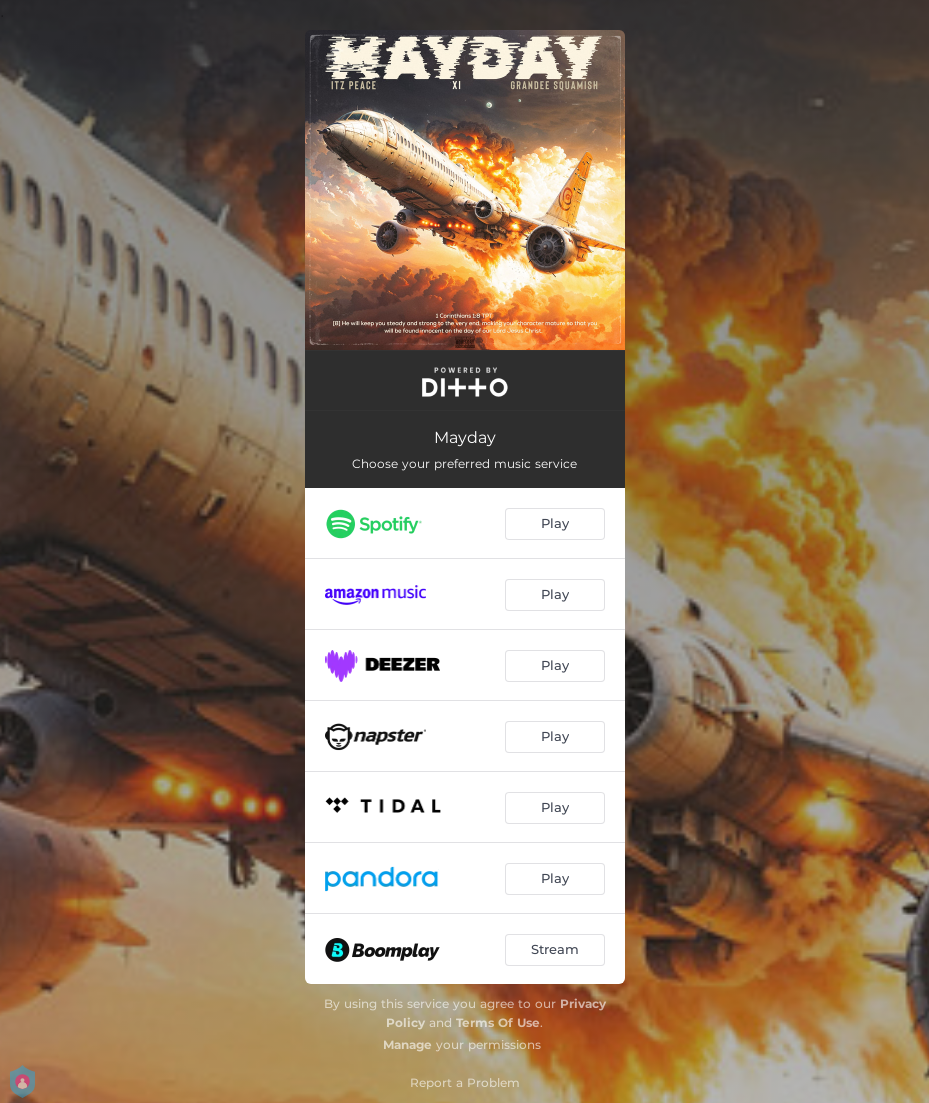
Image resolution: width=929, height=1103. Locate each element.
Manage (407, 1044)
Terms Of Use (498, 1022)
